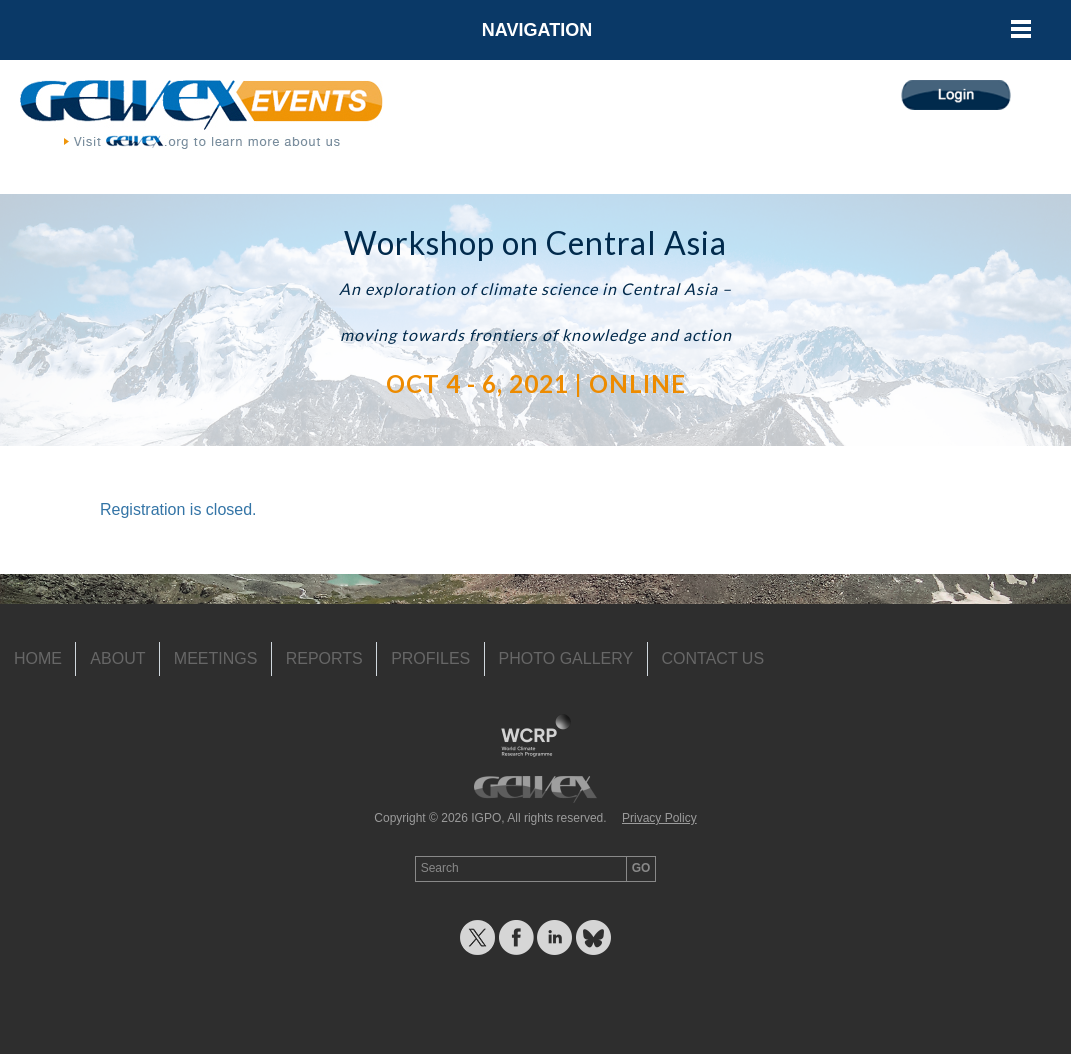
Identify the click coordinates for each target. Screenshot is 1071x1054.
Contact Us (713, 658)
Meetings (216, 658)
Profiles (430, 658)
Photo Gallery (566, 658)
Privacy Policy (659, 818)
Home (38, 658)
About (117, 658)
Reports (324, 658)
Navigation (537, 30)
